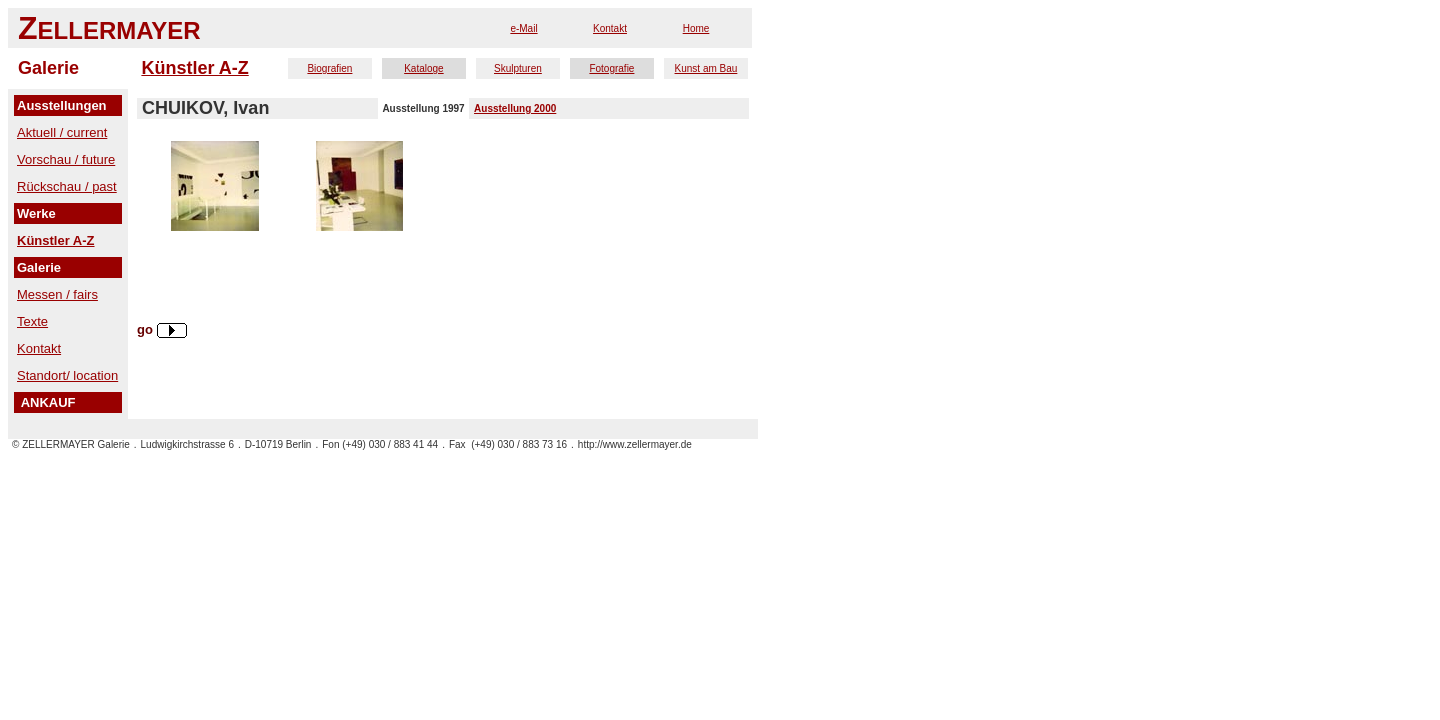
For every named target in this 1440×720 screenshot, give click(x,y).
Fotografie (611, 68)
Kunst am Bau (706, 68)
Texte (32, 321)
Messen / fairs (57, 294)
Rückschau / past (67, 186)
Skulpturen (518, 68)
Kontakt (610, 28)
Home (696, 28)
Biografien (329, 68)
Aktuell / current (62, 132)
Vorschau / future (66, 159)
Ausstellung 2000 (515, 108)
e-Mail (523, 28)
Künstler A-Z (194, 68)
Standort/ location (67, 375)
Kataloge (423, 68)
